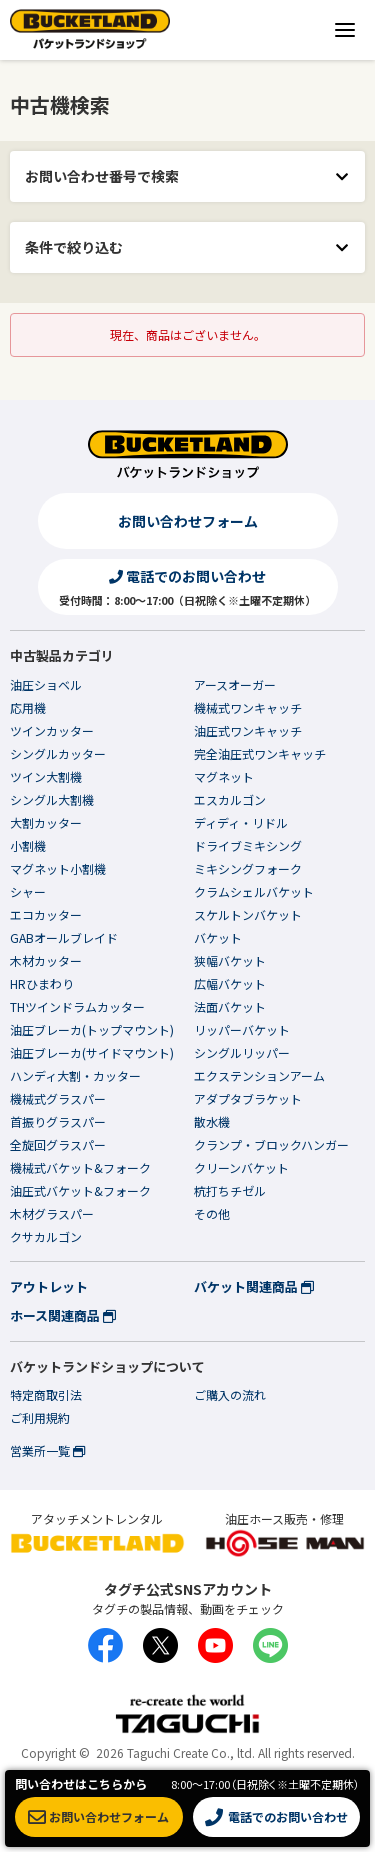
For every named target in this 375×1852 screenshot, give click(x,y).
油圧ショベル (46, 684)
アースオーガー (235, 684)
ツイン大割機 (46, 776)
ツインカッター (52, 730)
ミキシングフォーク (248, 868)
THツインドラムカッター (77, 1006)
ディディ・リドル (241, 822)
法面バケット (230, 1006)
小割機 (28, 845)
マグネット (224, 776)
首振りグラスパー (58, 1121)
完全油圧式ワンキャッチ (260, 753)
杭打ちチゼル (230, 1190)
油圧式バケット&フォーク (80, 1190)
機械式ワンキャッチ (248, 707)
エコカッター (46, 914)
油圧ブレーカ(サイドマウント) (92, 1052)
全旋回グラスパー (58, 1144)
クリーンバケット (241, 1167)
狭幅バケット (230, 960)
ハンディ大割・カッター (75, 1075)
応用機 (28, 707)
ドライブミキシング (248, 845)
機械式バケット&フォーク (80, 1167)
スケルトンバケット (248, 914)
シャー (28, 891)
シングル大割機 (52, 799)
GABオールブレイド (64, 937)
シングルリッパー (242, 1052)
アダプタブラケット (248, 1098)
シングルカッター (58, 753)
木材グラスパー (52, 1213)
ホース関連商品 (63, 1315)
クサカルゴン (46, 1236)
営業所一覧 (47, 1450)
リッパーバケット (242, 1029)
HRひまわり (42, 983)
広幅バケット (230, 983)
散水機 (212, 1121)
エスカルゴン (230, 799)
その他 (212, 1213)
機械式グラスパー (58, 1098)
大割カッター (46, 822)
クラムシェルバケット (254, 891)
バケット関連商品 (254, 1286)
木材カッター (46, 960)
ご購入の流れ (230, 1394)
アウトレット (49, 1286)
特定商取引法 (46, 1394)
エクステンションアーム (259, 1075)
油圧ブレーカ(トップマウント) (92, 1029)
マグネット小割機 (58, 868)
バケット (218, 937)
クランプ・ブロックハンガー (271, 1144)
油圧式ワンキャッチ (248, 730)
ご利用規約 (40, 1417)
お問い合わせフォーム (188, 521)
